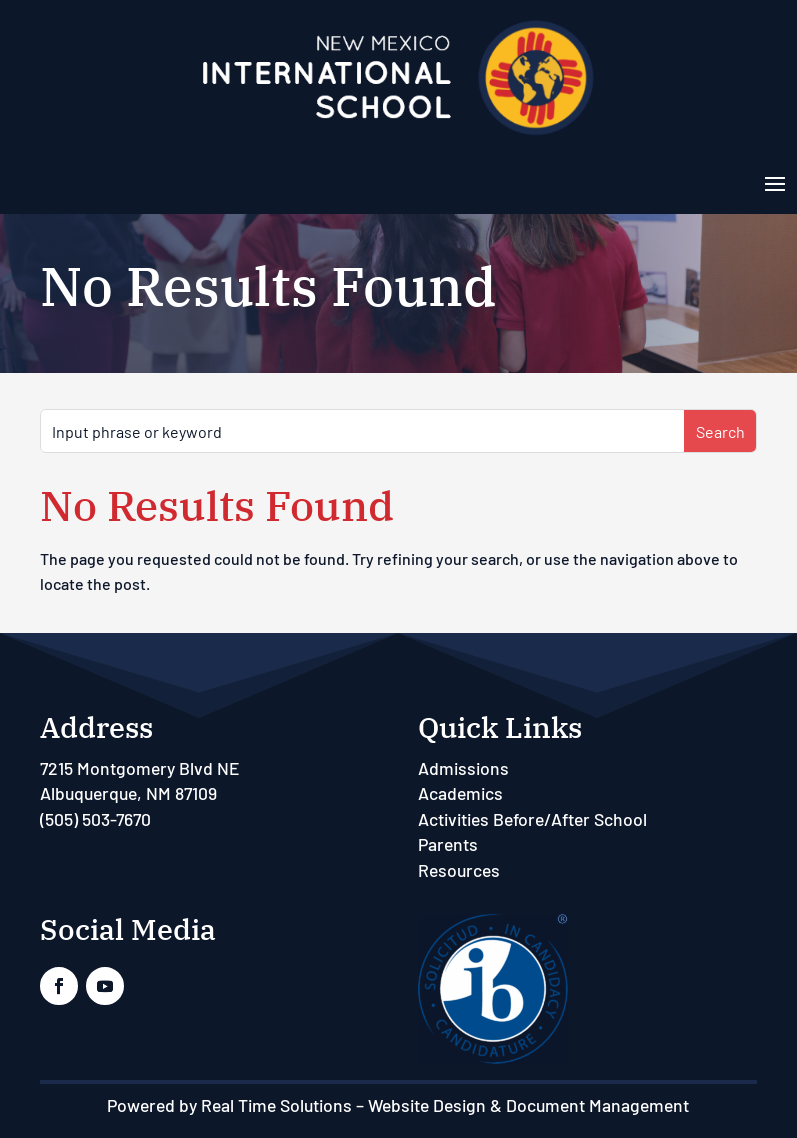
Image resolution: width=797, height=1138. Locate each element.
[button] (775, 182)
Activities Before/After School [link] (532, 819)
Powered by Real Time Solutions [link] (229, 1105)
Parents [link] (448, 844)
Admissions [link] (463, 768)
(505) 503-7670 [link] (95, 819)
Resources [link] (459, 870)
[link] (398, 133)
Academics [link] (460, 793)
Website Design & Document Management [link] (528, 1105)
